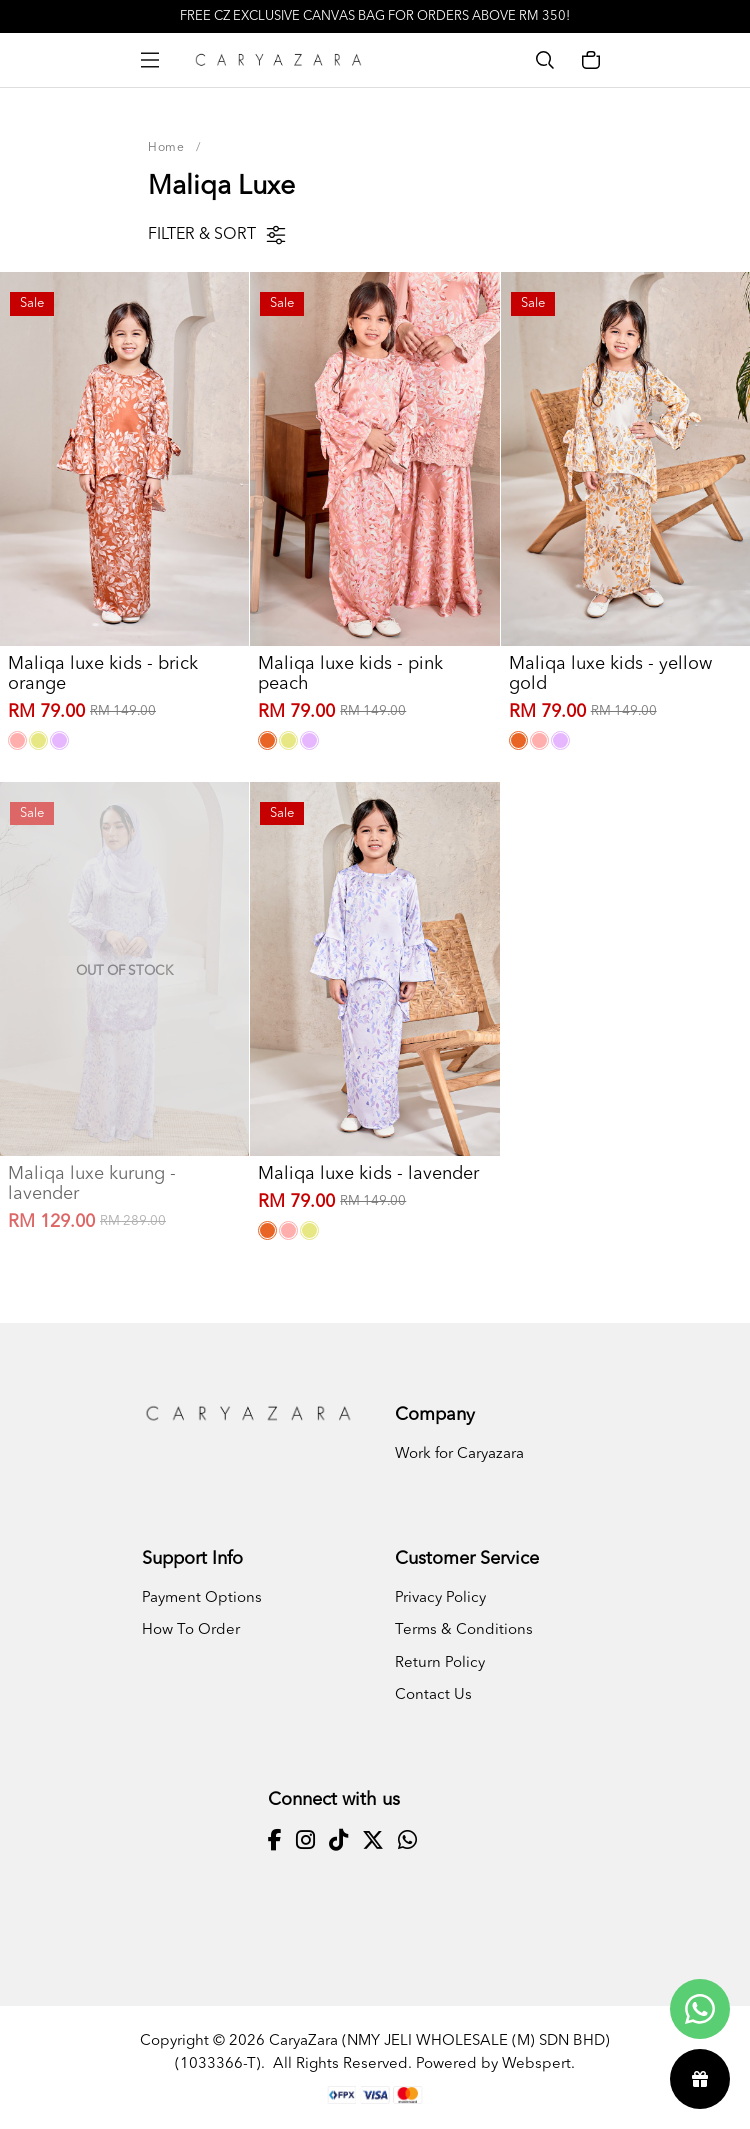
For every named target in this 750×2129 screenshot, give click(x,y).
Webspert (536, 2064)
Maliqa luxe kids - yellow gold (610, 674)
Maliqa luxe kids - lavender (368, 1174)
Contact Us (433, 1695)
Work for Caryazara (459, 1454)
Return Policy (440, 1663)
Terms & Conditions (464, 1630)
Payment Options (202, 1598)
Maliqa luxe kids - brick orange (103, 674)
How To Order (191, 1630)
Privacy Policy (440, 1598)
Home (166, 148)
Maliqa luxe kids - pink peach (350, 674)
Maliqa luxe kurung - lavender (92, 1184)
